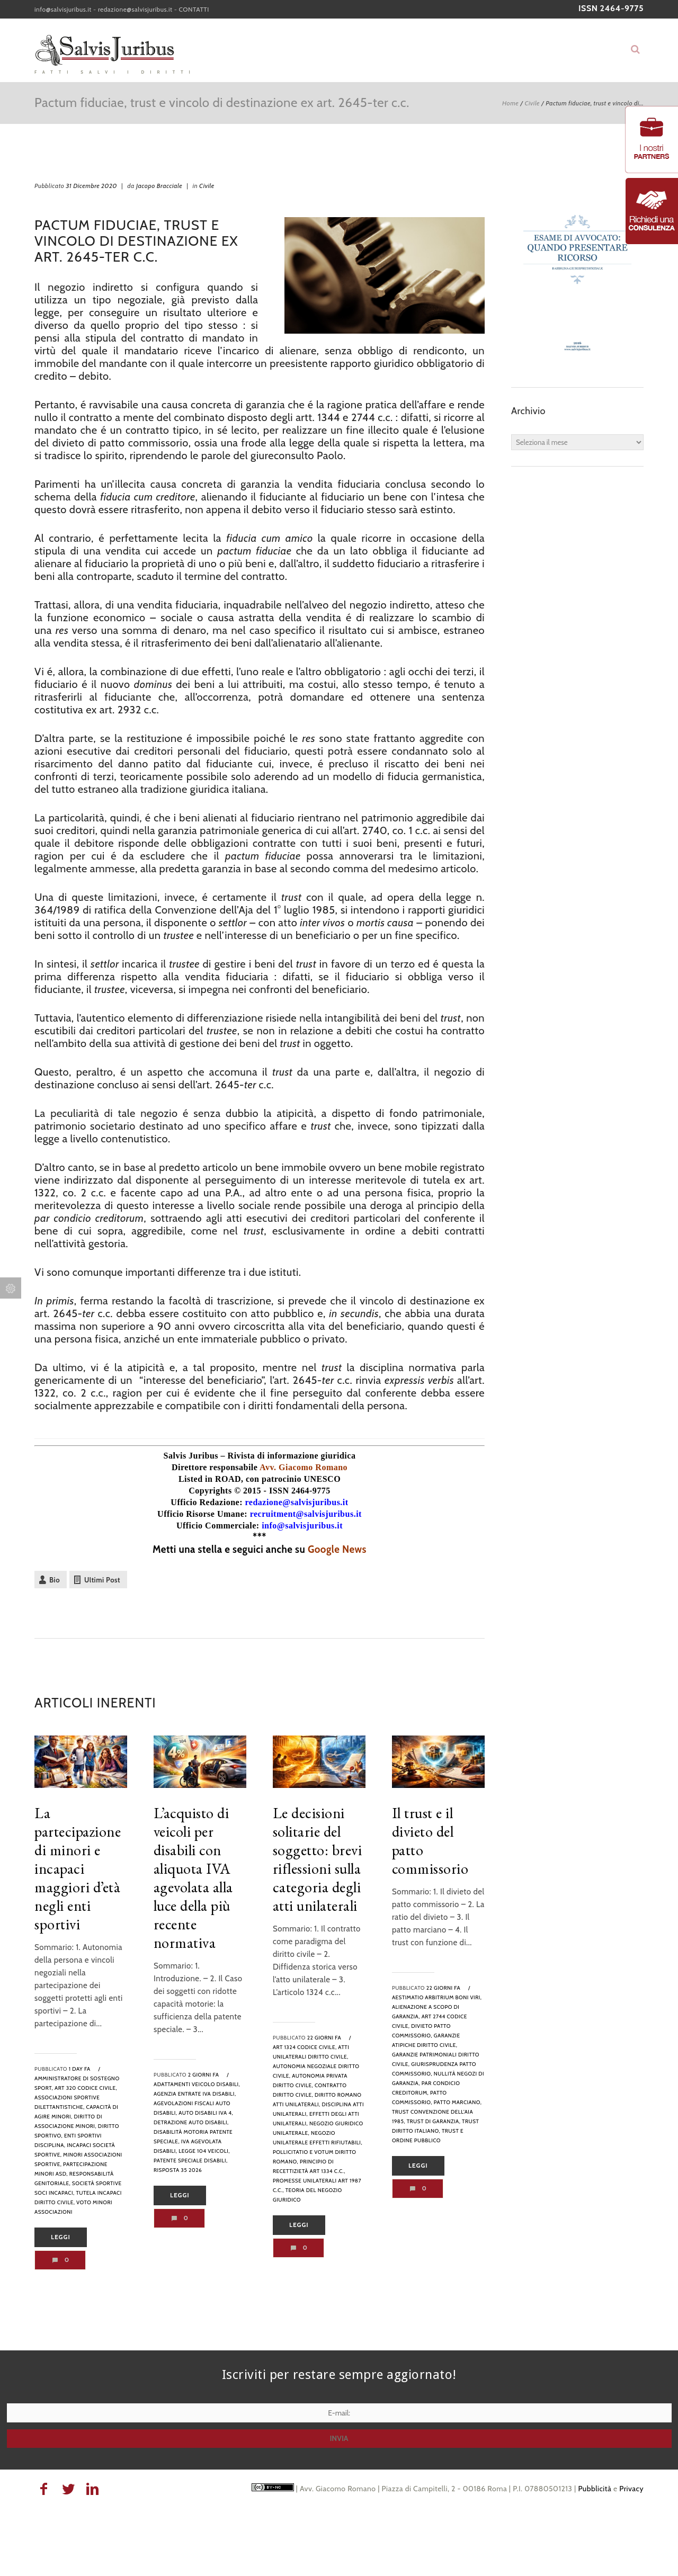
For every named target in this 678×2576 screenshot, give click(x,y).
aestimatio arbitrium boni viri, (437, 1997)
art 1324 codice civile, (305, 2047)
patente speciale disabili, (191, 2160)
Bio (54, 1580)
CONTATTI (194, 9)
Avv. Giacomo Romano (303, 1467)
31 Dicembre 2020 (91, 186)
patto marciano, (458, 2102)
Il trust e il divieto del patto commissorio (430, 1840)
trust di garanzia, (434, 2121)
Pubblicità (594, 2488)
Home (510, 103)
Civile (532, 103)
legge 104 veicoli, (204, 2151)
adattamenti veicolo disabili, (197, 2084)
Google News (337, 1549)
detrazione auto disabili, (191, 2122)
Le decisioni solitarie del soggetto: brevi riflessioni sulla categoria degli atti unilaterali (317, 1859)
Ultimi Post (102, 1580)
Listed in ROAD (210, 1478)
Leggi (60, 2237)
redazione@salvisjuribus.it (135, 9)
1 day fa (80, 2068)
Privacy (631, 2488)
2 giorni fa (203, 2074)
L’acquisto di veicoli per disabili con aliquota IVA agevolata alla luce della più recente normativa (193, 1877)
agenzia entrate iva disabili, (195, 2093)
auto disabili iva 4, (206, 2112)
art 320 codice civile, (86, 2088)
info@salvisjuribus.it (63, 9)
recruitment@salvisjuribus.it (306, 1513)
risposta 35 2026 (178, 2170)
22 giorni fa (324, 2037)
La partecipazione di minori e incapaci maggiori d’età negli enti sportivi (77, 1868)
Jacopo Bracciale (159, 186)
